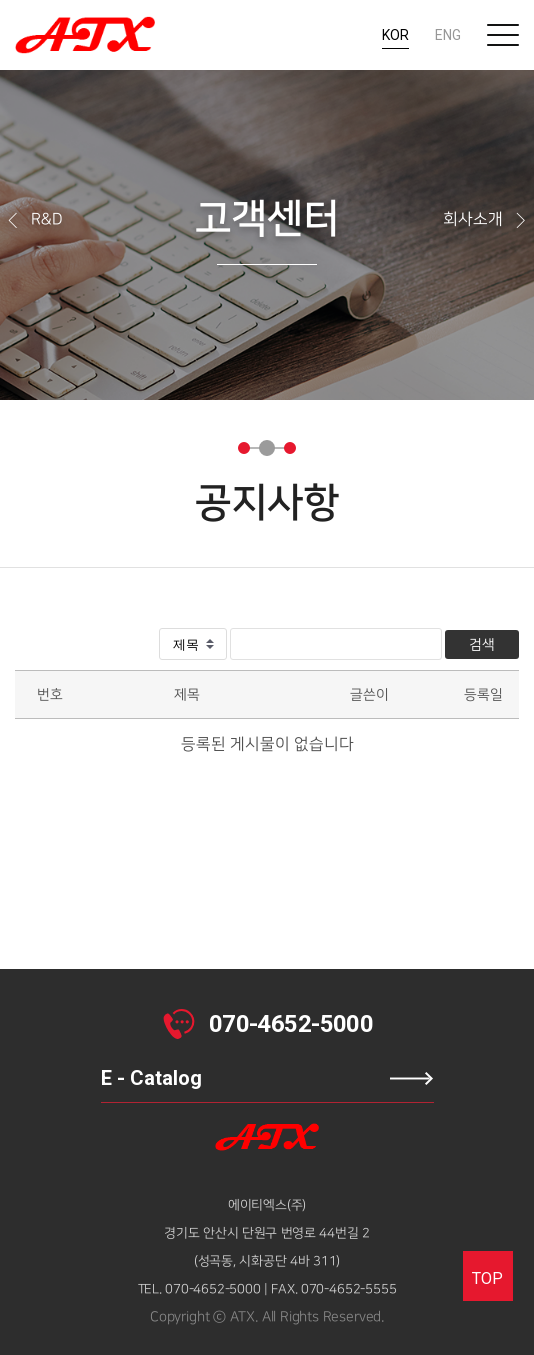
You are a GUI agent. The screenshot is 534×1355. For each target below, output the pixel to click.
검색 (482, 644)
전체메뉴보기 (503, 35)
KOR (395, 35)
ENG (448, 35)
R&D (34, 219)
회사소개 (486, 219)
